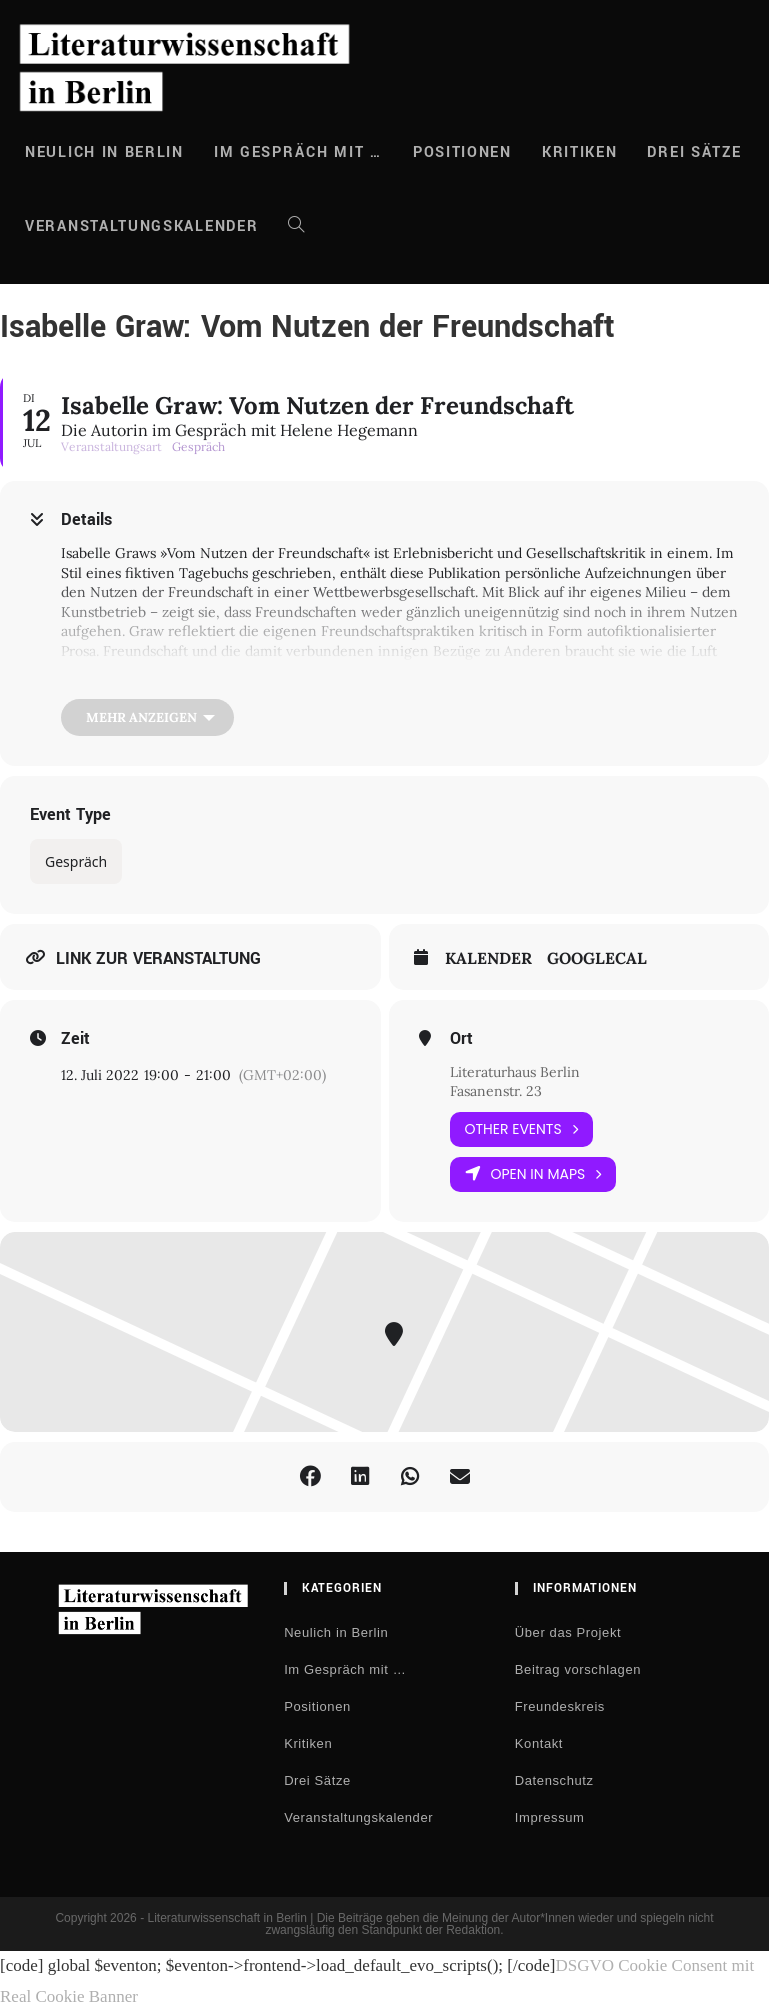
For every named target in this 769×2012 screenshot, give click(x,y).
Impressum (550, 1817)
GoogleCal (597, 958)
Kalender (488, 958)
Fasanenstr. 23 (496, 1091)
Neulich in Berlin (336, 1632)
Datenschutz (554, 1780)
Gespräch (76, 861)
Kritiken (308, 1743)
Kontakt (539, 1743)
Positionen (317, 1706)
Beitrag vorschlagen (578, 1669)
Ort (461, 1039)
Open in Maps (533, 1174)
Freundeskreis (560, 1706)
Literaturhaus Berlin (515, 1072)
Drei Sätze (317, 1780)
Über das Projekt (568, 1632)
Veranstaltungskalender (358, 1817)
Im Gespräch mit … (345, 1669)
